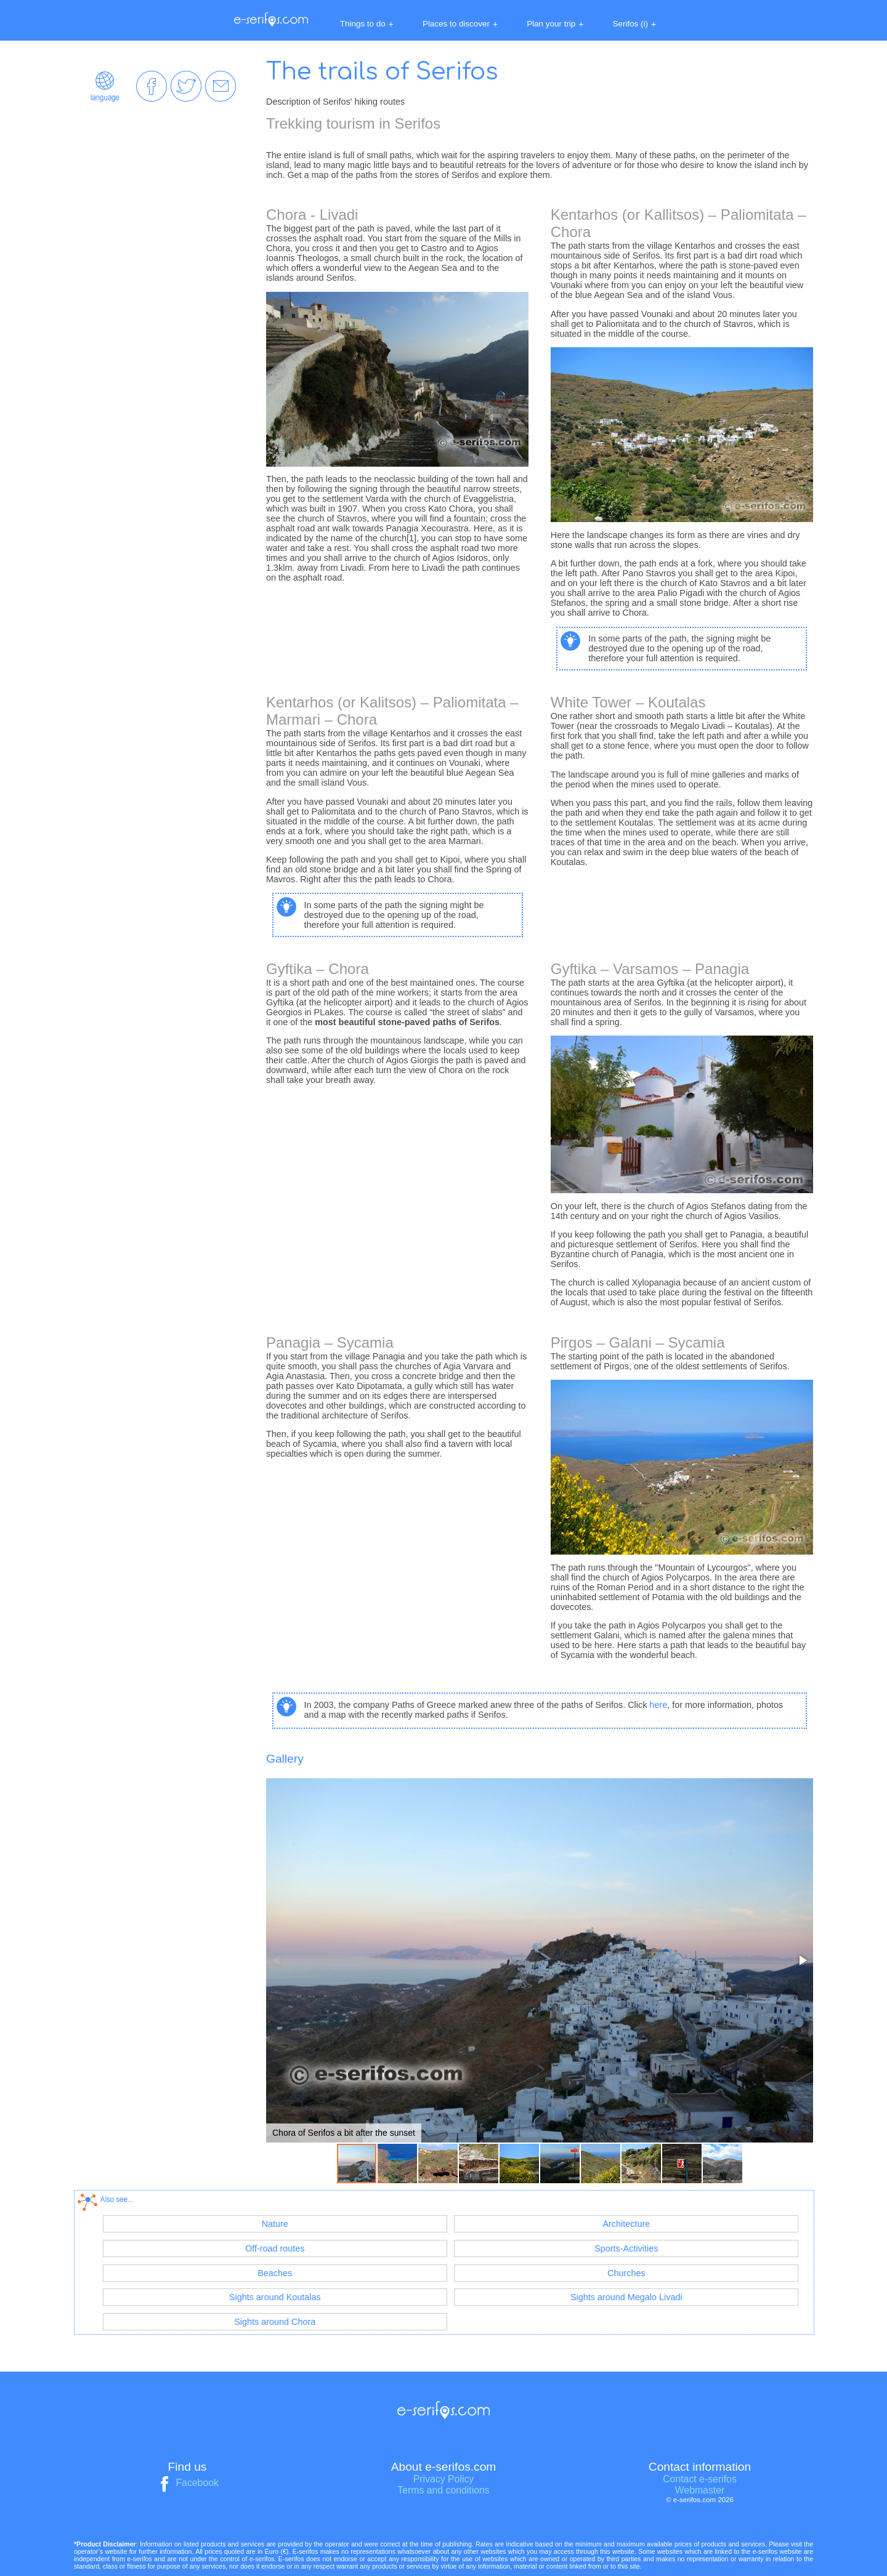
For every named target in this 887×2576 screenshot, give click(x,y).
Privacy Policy (443, 2479)
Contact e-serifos (700, 2479)
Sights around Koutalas (275, 2297)
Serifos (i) (635, 24)
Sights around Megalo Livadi (626, 2297)
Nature (275, 2224)
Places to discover (460, 24)
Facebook (187, 2482)
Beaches (274, 2273)
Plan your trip (555, 24)
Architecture (626, 2224)
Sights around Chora (274, 2322)
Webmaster (700, 2490)
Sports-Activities (626, 2248)
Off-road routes (275, 2248)
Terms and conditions (443, 2490)
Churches (626, 2273)
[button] (802, 1960)
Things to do (367, 24)
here (658, 1705)
